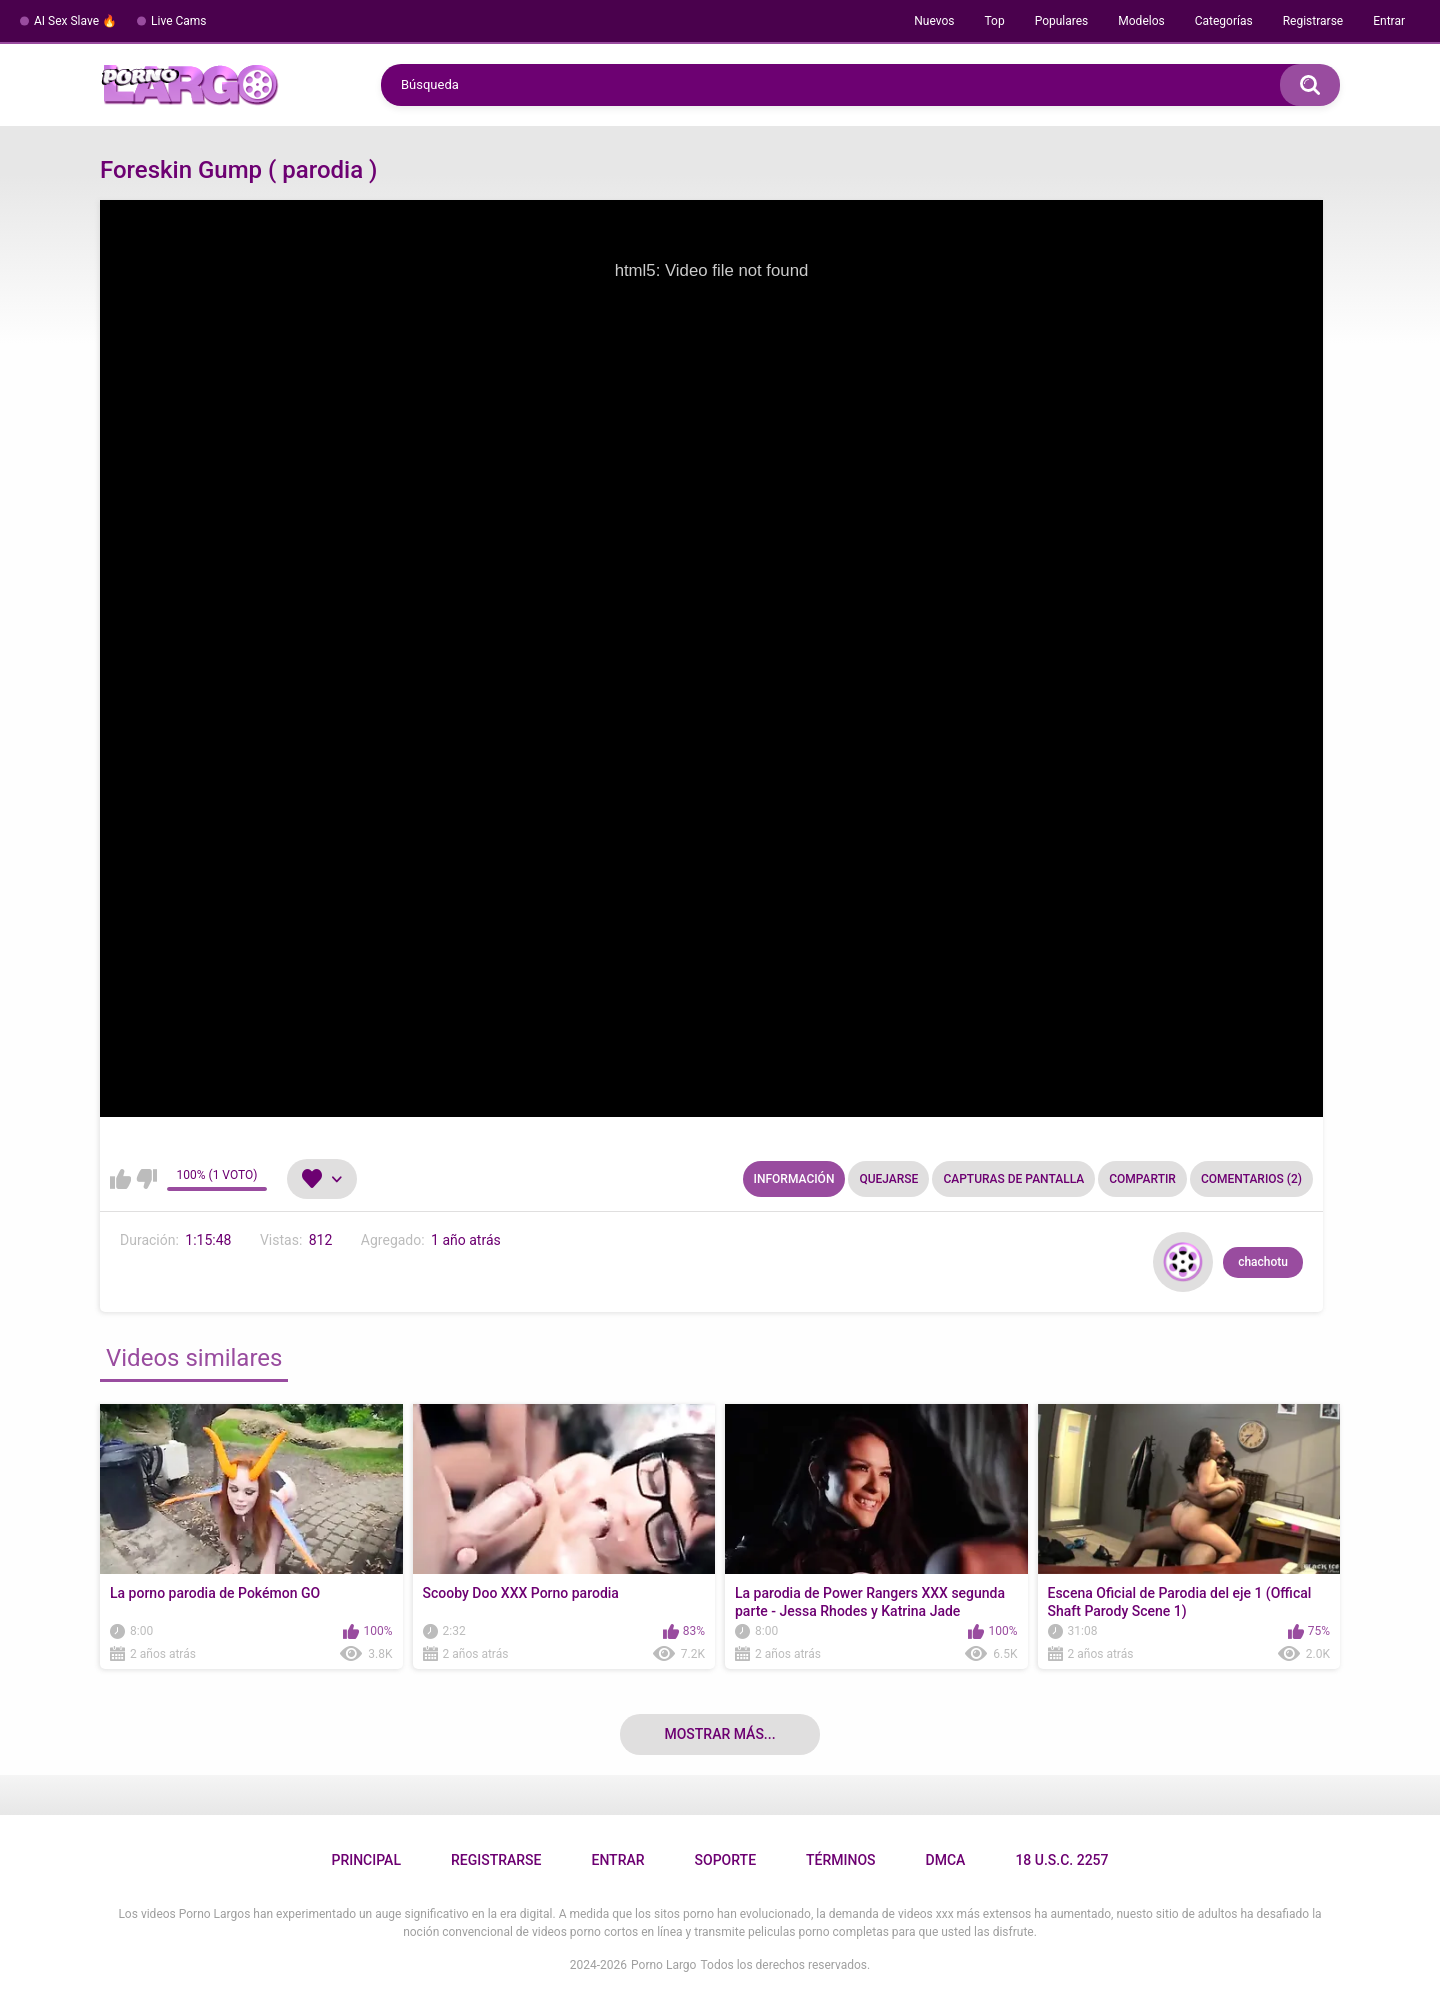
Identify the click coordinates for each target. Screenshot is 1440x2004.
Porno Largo (663, 1965)
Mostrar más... (719, 1734)
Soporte (725, 1860)
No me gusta (146, 1179)
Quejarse (888, 1179)
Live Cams (179, 21)
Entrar (1389, 21)
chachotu (1263, 1262)
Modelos (1141, 21)
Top (994, 21)
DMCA (946, 1860)
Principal (365, 1860)
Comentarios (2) (1251, 1179)
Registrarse (1313, 21)
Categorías (1224, 21)
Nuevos (934, 21)
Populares (1062, 21)
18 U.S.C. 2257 (1061, 1860)
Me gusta (120, 1179)
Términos (841, 1860)
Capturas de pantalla (1013, 1179)
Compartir (1142, 1179)
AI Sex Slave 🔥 (75, 21)
